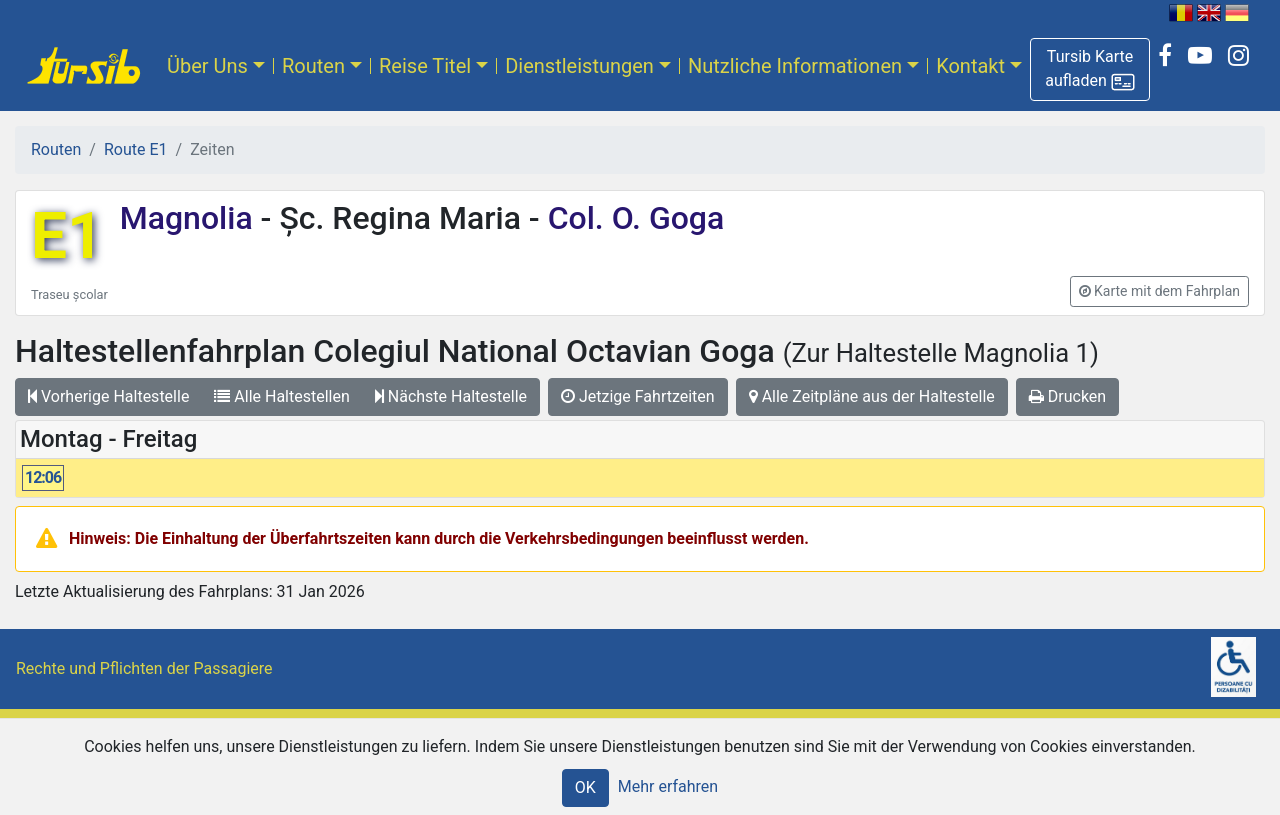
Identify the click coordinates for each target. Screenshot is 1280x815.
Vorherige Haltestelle (108, 396)
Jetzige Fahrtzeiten (638, 396)
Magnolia (190, 218)
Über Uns (207, 66)
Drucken (1067, 396)
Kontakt (970, 66)
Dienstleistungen (579, 66)
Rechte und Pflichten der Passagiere (144, 668)
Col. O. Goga (632, 218)
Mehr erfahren (668, 786)
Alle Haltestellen (281, 396)
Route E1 (136, 149)
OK (585, 787)
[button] (1090, 69)
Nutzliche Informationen (795, 66)
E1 (67, 236)
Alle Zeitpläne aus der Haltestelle (872, 396)
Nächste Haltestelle (451, 396)
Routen (313, 66)
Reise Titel (425, 66)
